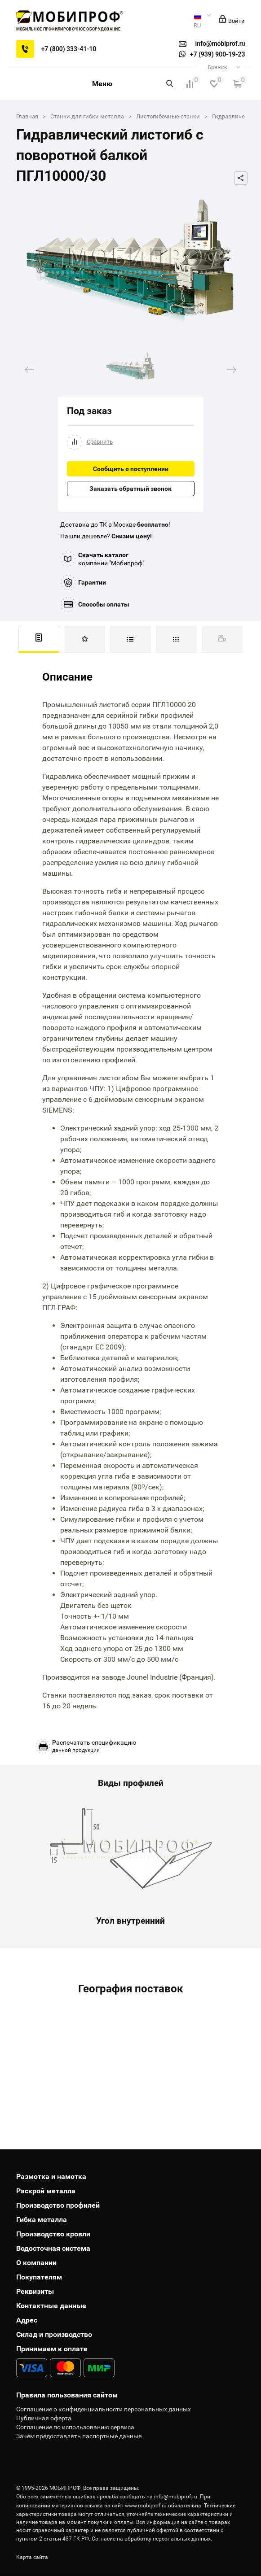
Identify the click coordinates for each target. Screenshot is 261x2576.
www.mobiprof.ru (146, 2505)
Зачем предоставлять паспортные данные (79, 2436)
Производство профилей (58, 2205)
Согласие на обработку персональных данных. (152, 2539)
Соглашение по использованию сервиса (75, 2427)
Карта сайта (32, 2557)
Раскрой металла (45, 2191)
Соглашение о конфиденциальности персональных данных (103, 2409)
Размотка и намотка (51, 2176)
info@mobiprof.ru (175, 2496)
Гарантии (92, 582)
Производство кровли (53, 2234)
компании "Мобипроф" (111, 559)
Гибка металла (41, 2219)
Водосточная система (53, 2248)
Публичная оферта (43, 2418)
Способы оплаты (103, 604)
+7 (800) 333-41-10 (69, 48)
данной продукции (94, 1746)
